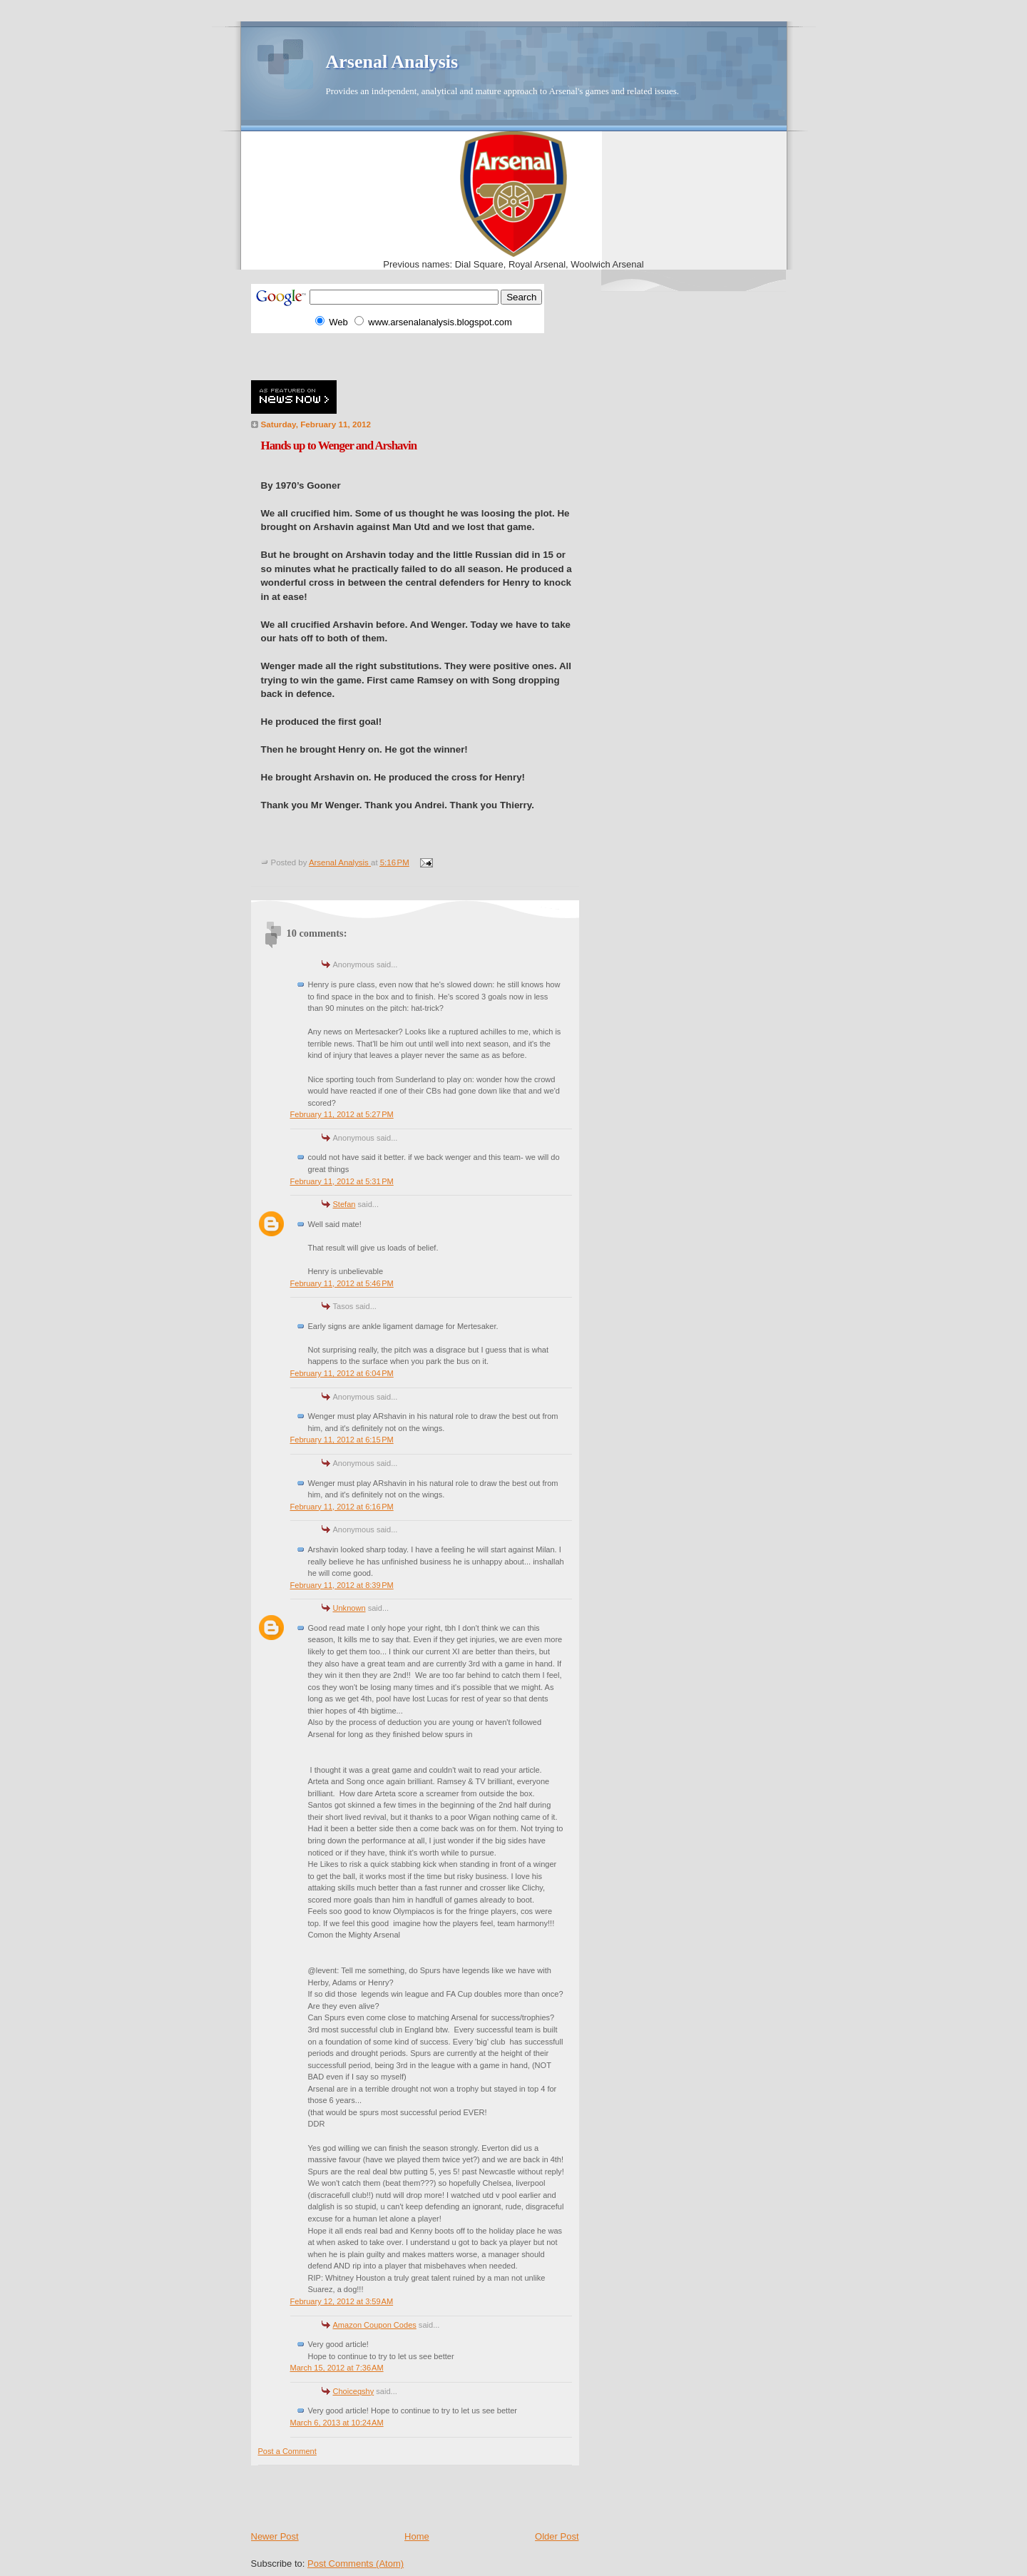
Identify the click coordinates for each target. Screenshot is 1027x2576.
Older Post (556, 2536)
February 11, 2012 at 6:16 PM (342, 1506)
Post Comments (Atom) (355, 2563)
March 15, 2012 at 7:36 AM (337, 2367)
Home (416, 2536)
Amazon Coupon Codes (375, 2325)
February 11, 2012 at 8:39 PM (342, 1585)
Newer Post (275, 2536)
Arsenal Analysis (392, 61)
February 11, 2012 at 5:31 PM (342, 1181)
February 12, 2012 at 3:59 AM (342, 2301)
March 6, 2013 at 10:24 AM (337, 2422)
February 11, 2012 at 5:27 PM (342, 1114)
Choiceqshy (353, 2391)
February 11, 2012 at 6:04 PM (342, 1373)
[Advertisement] (418, 354)
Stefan (344, 1204)
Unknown (349, 1608)
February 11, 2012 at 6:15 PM (342, 1439)
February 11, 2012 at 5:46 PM (342, 1283)
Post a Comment (287, 2451)
